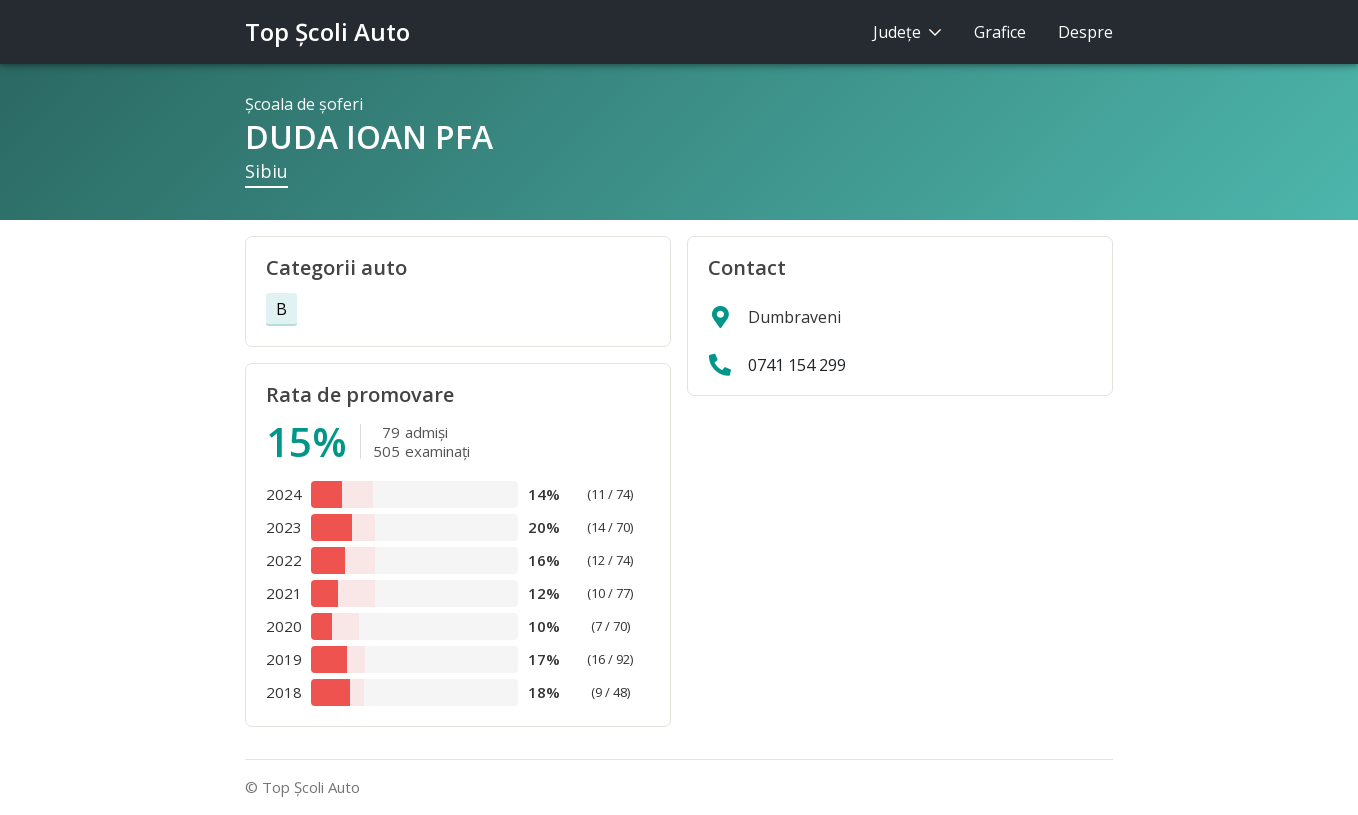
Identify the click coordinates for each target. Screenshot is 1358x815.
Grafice (1000, 32)
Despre (1085, 32)
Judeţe (907, 32)
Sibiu (266, 171)
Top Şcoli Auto (327, 31)
